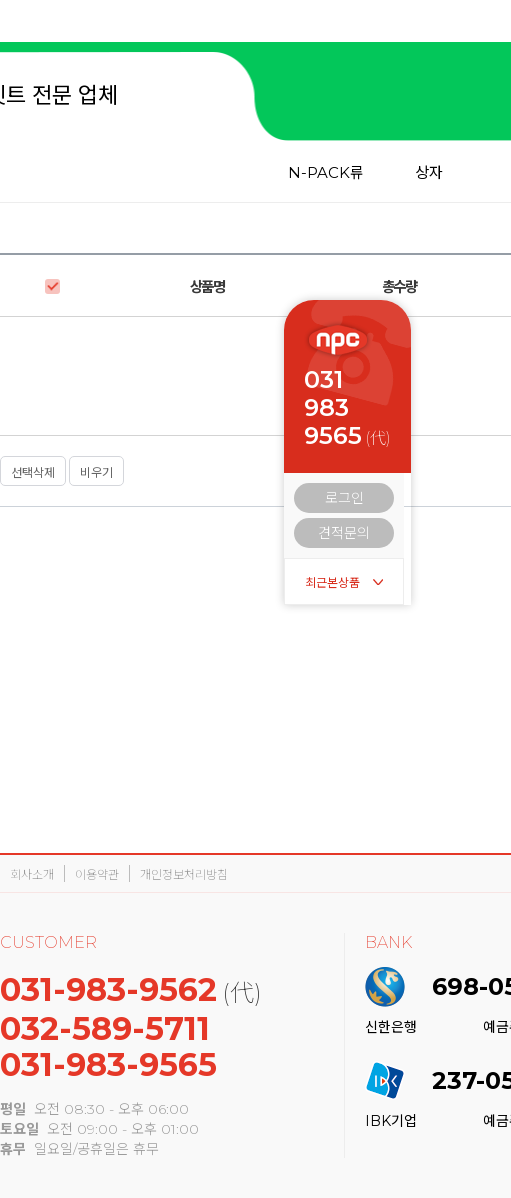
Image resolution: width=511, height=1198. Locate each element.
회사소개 (32, 874)
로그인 (344, 498)
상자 (429, 172)
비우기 (96, 472)
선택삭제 (33, 472)
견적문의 (344, 533)
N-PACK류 (326, 172)
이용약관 (97, 874)
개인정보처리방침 (184, 874)
